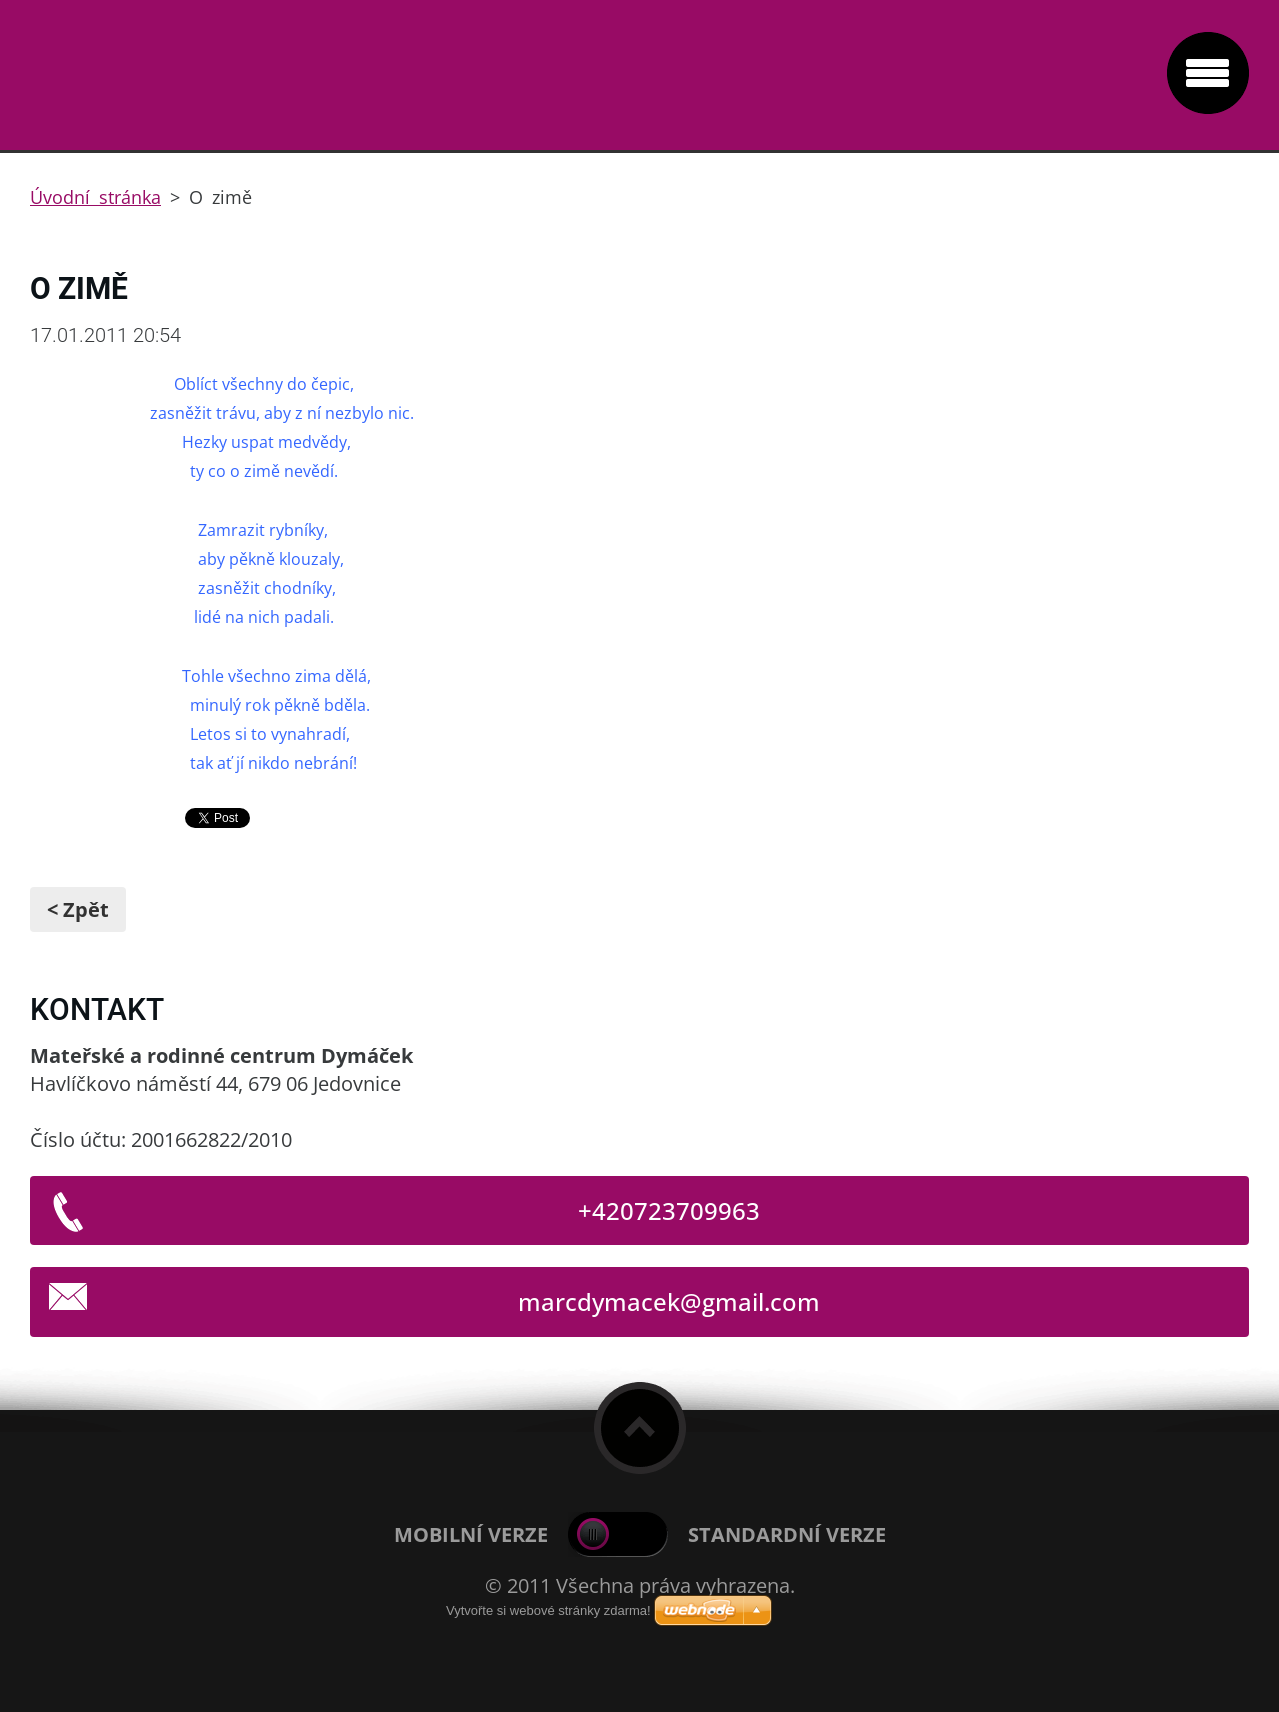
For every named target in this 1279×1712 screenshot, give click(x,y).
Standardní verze (787, 1534)
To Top (640, 1428)
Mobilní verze (471, 1534)
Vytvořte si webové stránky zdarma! (548, 1610)
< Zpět (78, 909)
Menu (1208, 73)
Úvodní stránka (95, 197)
